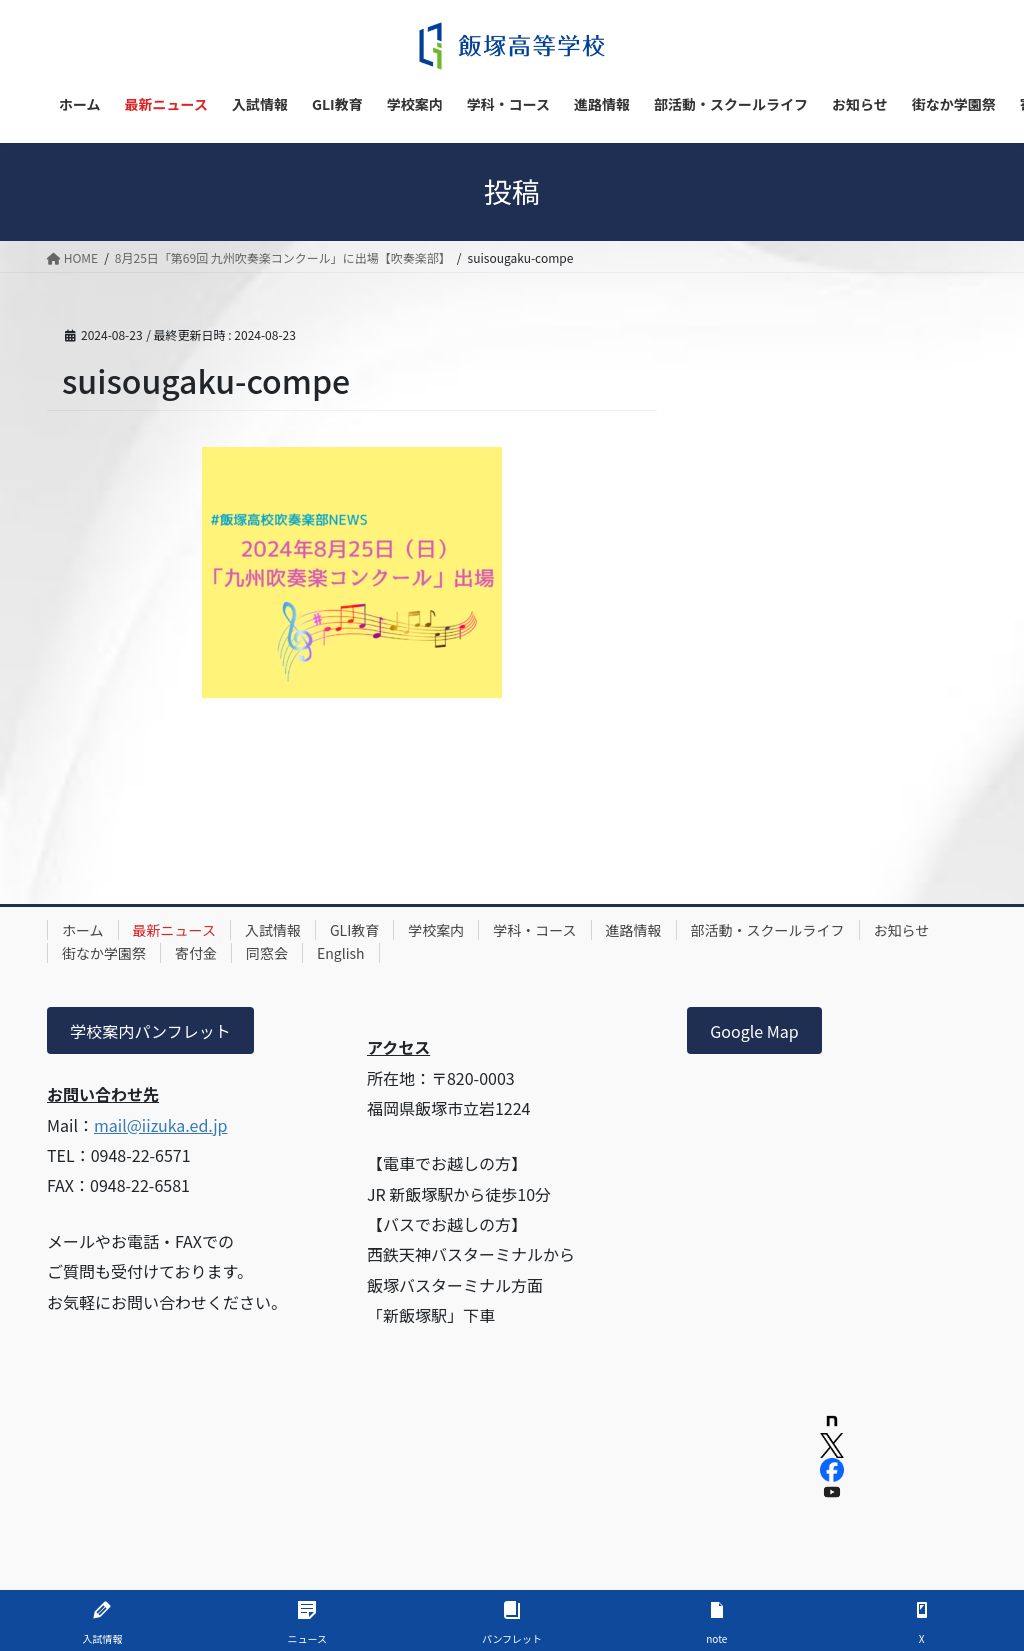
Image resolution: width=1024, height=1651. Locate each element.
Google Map (754, 1031)
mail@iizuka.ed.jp (161, 1125)
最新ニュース (174, 930)
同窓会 (267, 953)
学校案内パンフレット (150, 1031)
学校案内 (436, 930)
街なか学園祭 (104, 953)
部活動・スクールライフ (768, 930)
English (341, 953)
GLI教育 (354, 930)
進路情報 (634, 930)
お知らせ (902, 930)
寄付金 (196, 953)
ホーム (83, 930)
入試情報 (273, 930)
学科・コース (534, 930)
